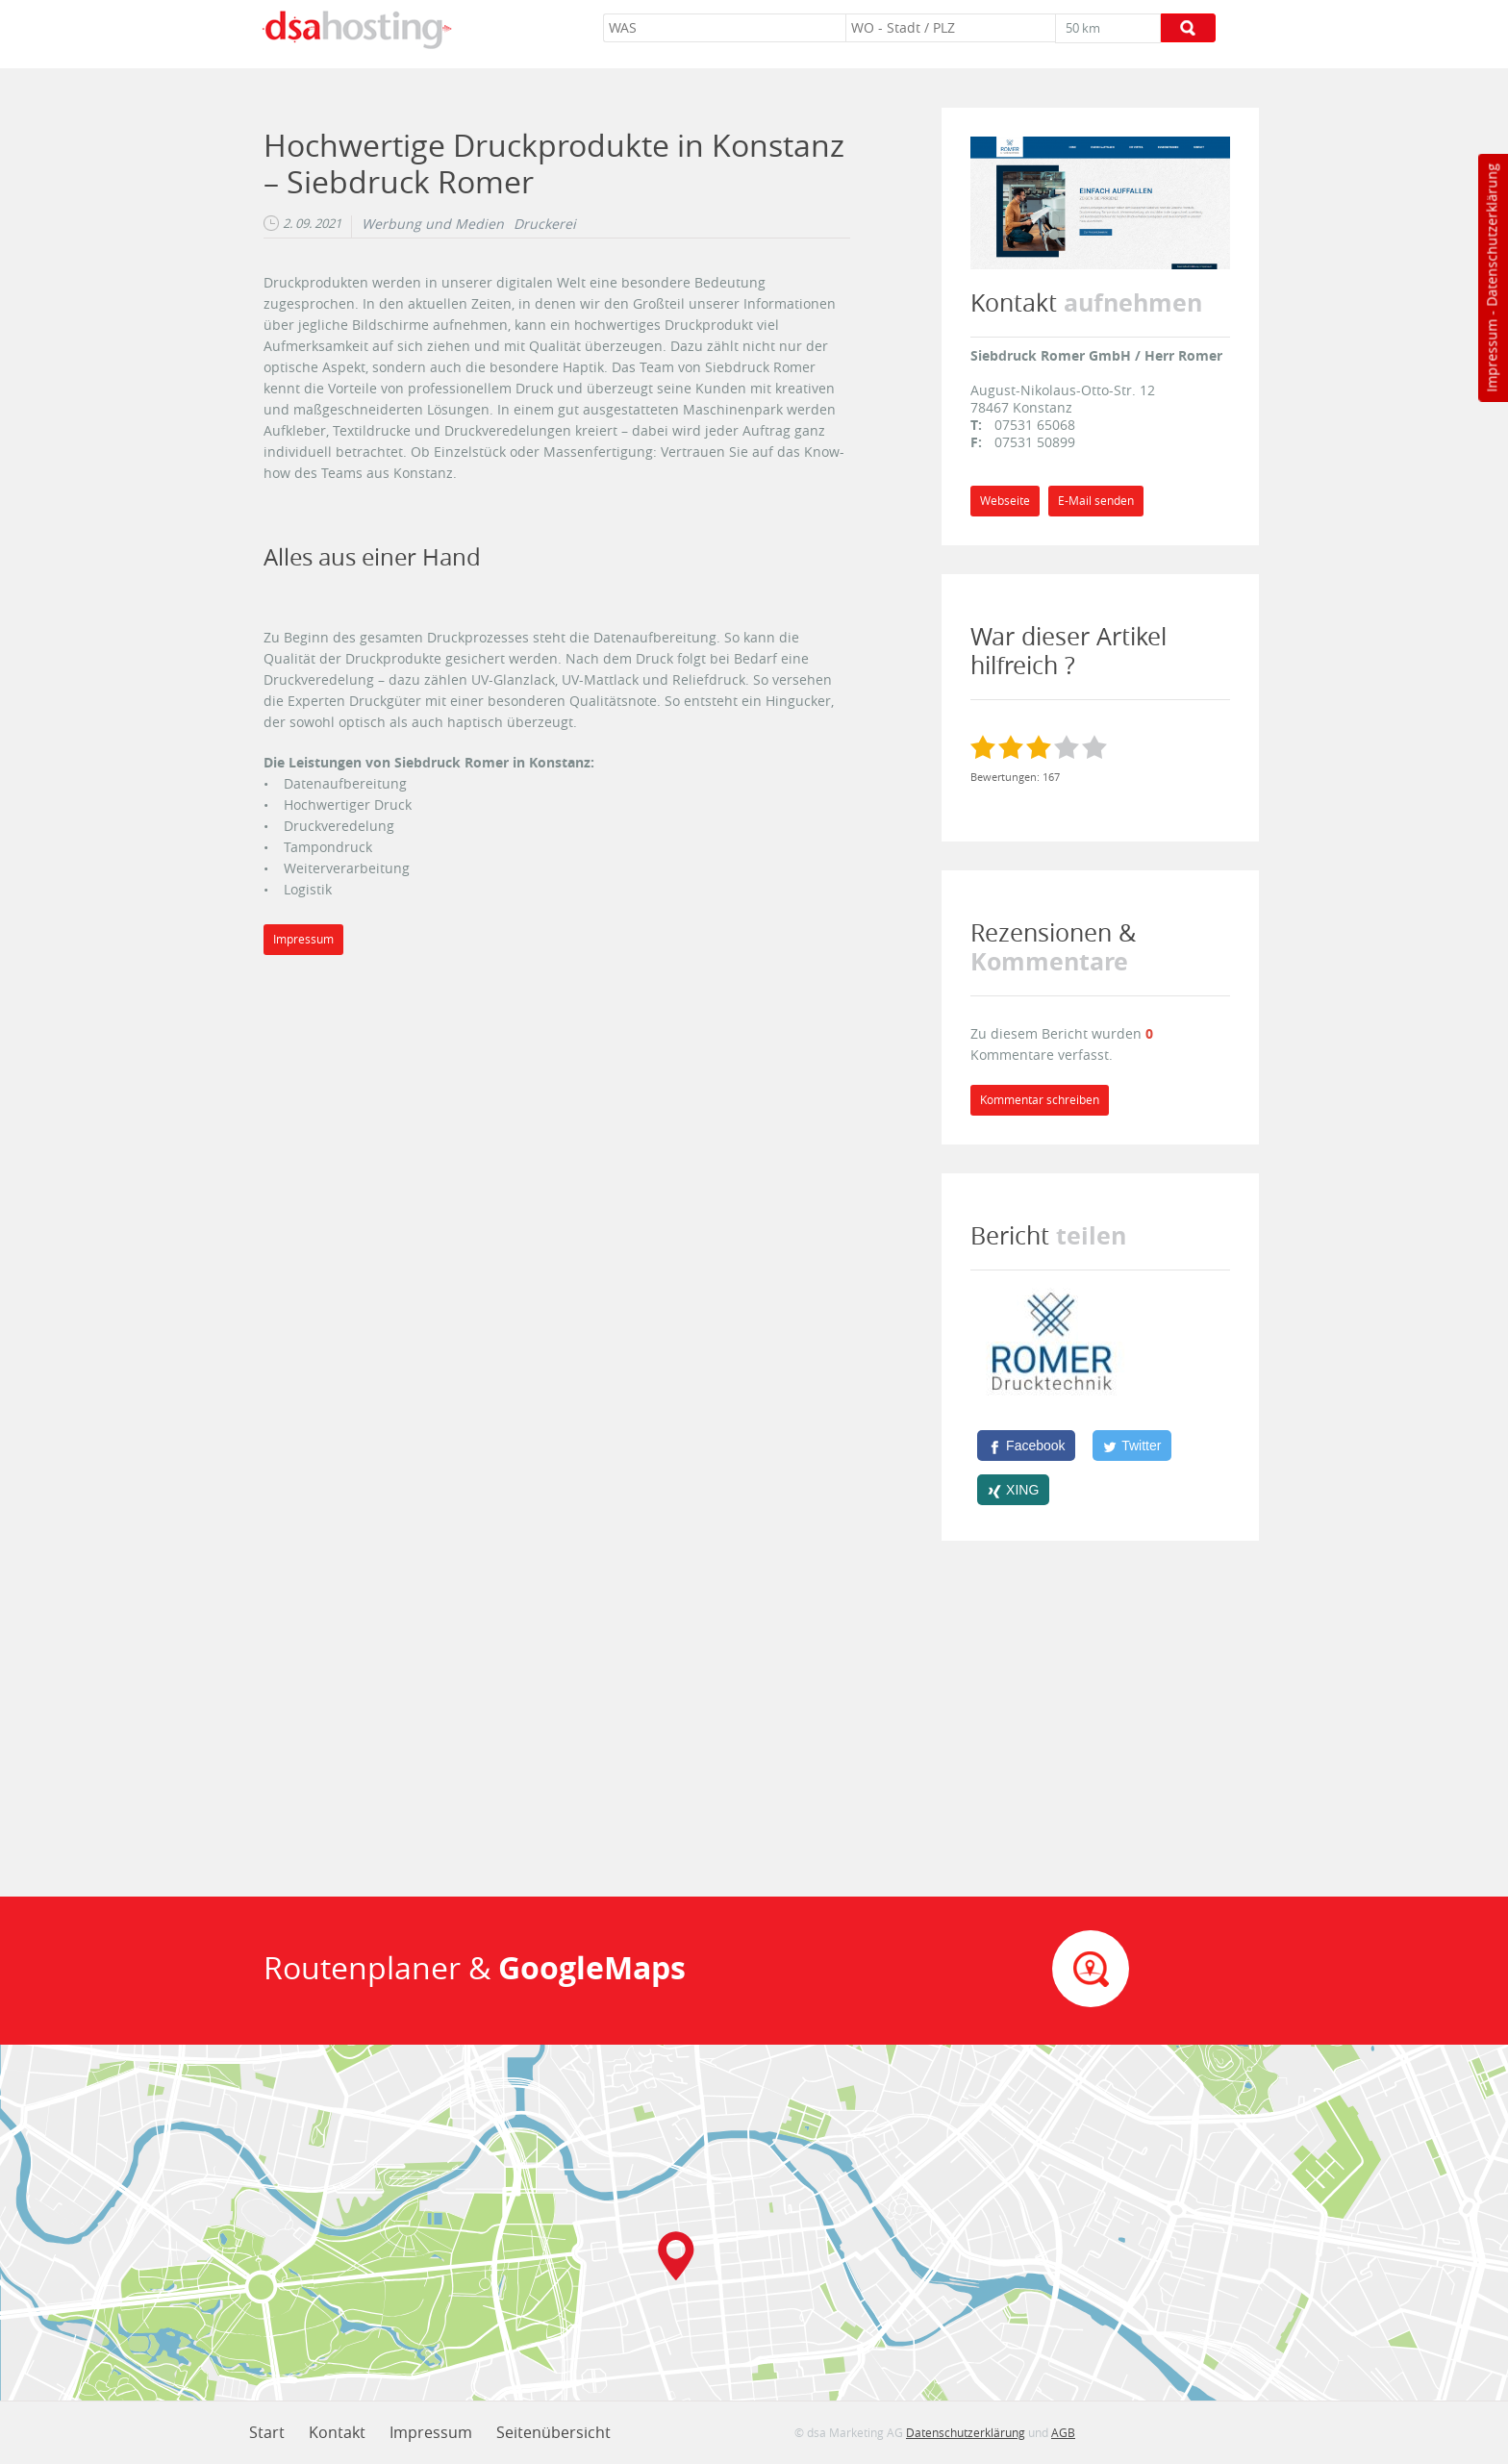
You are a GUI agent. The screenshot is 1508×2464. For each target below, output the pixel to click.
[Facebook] (1026, 1445)
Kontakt (337, 2432)
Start (267, 2432)
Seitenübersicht (553, 2432)
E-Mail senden (1096, 500)
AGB (1063, 2432)
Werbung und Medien (433, 224)
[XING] (1013, 1489)
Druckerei (545, 224)
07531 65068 (1034, 424)
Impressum (1491, 355)
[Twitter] (1132, 1445)
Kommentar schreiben (1039, 1100)
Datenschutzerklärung (1491, 235)
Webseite (1005, 500)
